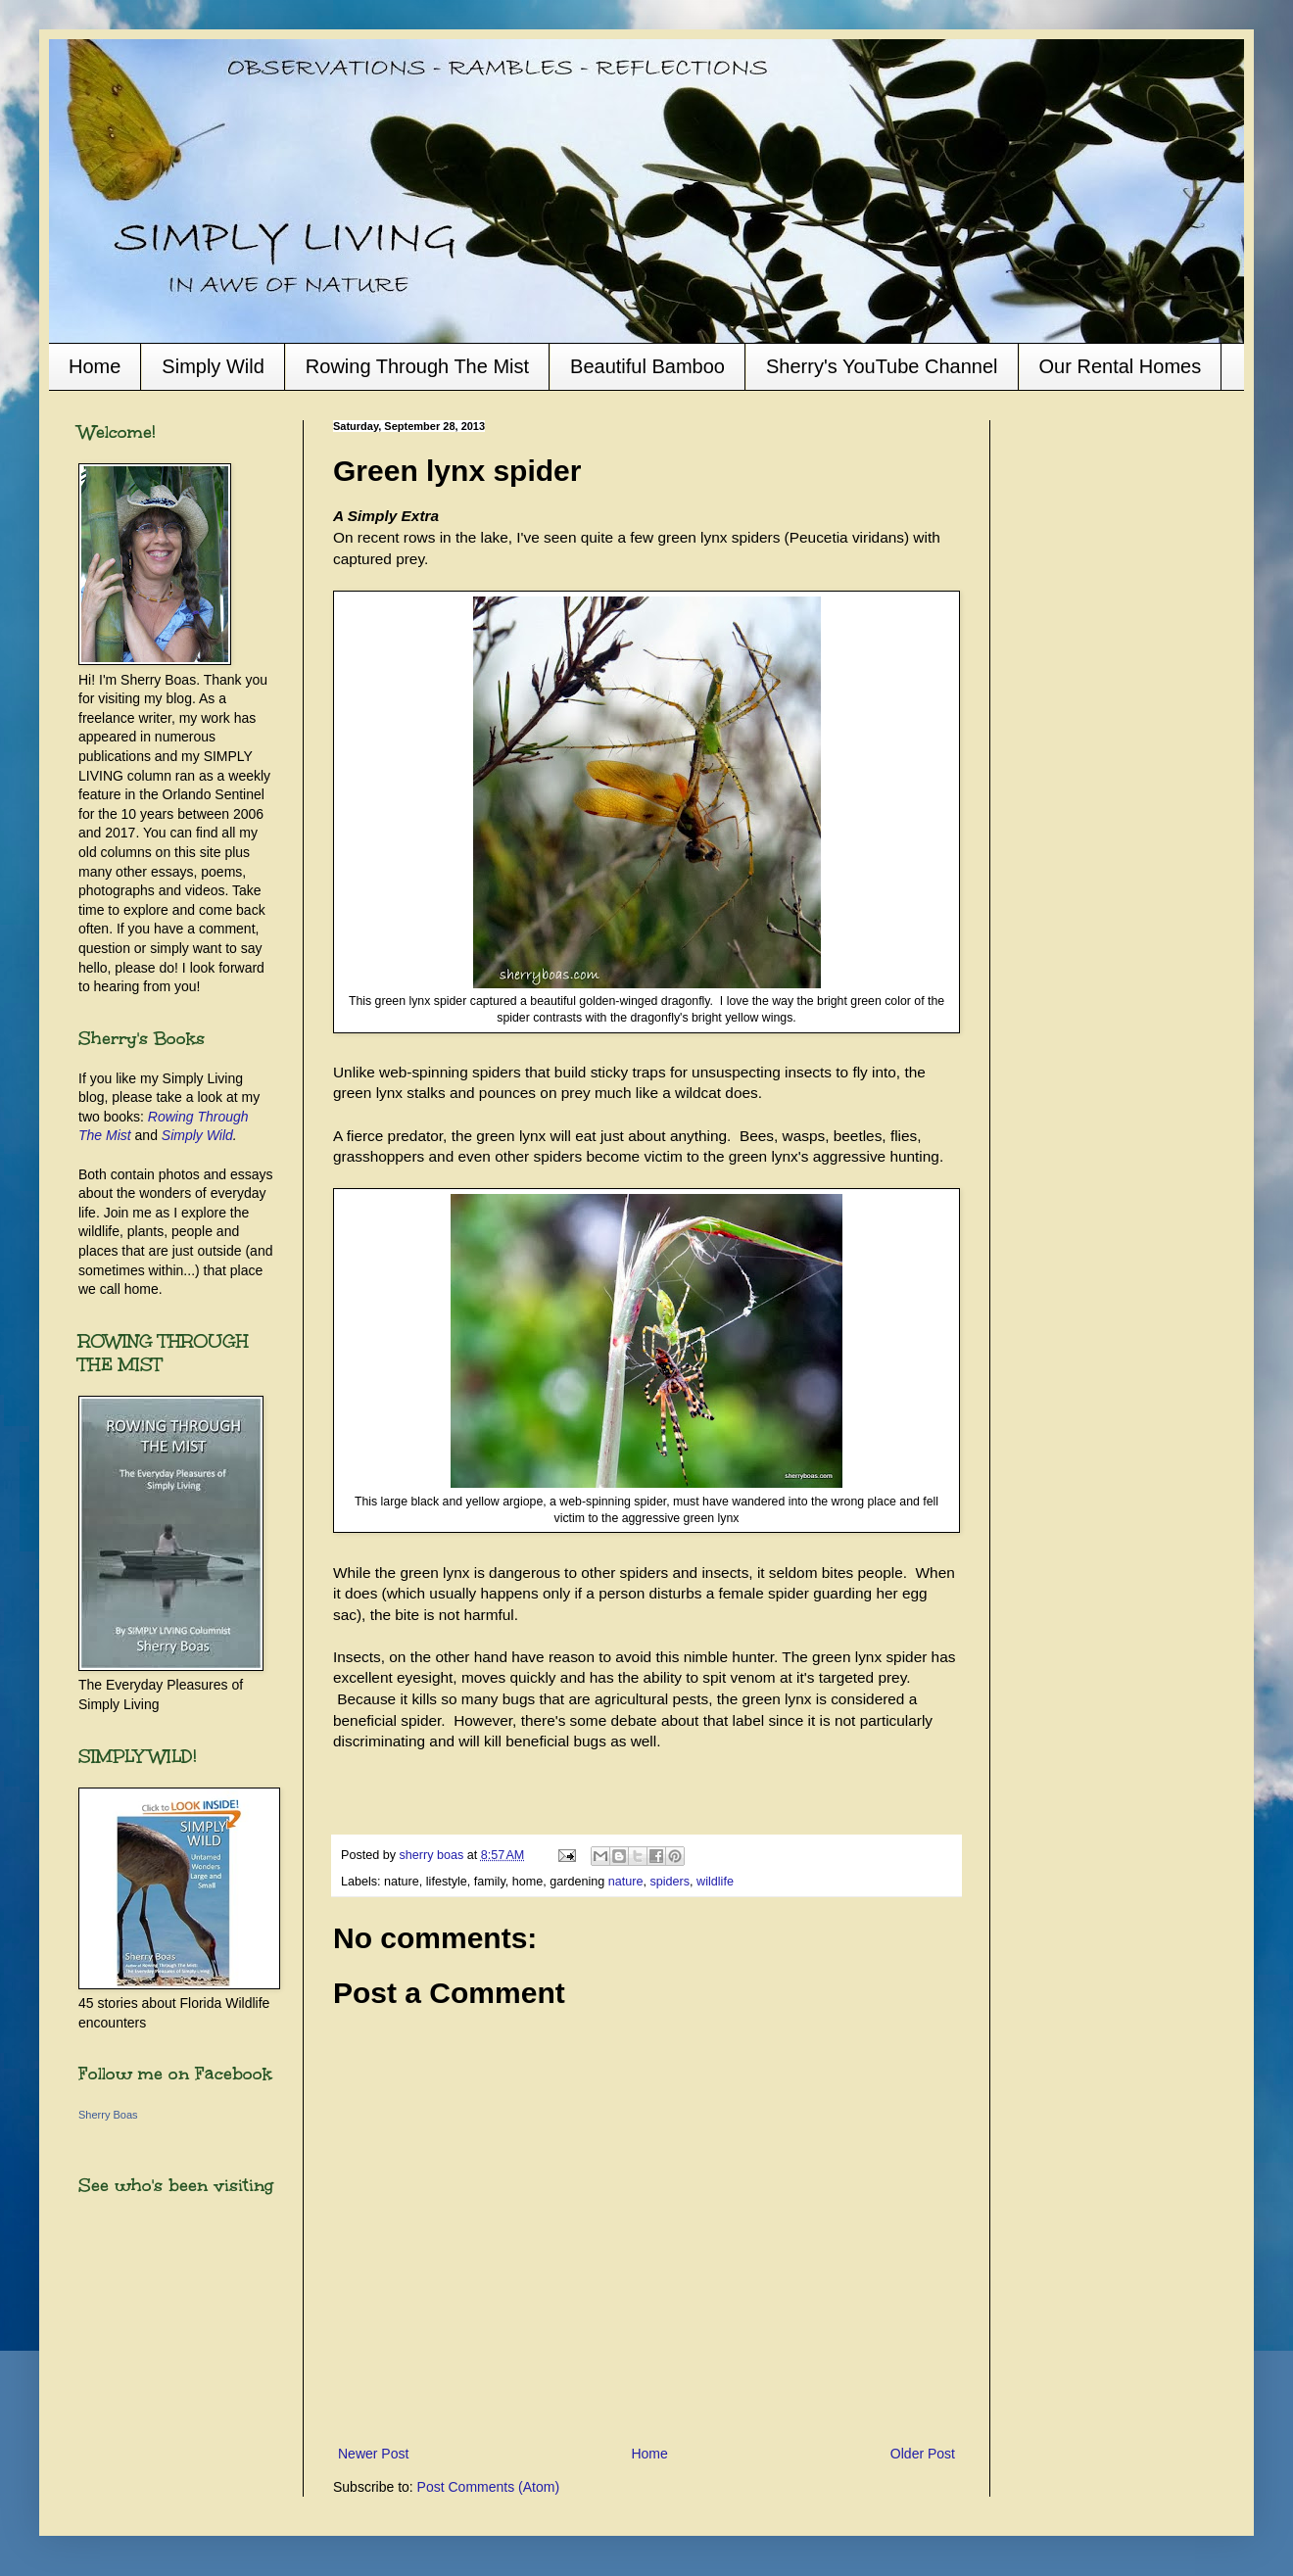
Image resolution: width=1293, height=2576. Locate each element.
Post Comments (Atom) (488, 2487)
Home (94, 366)
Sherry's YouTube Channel (882, 366)
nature (626, 1881)
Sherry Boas (108, 2115)
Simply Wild (212, 366)
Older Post (922, 2453)
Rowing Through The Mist (417, 366)
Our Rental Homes (1120, 366)
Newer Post (373, 2453)
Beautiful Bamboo (647, 366)
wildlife (715, 1881)
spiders (670, 1881)
